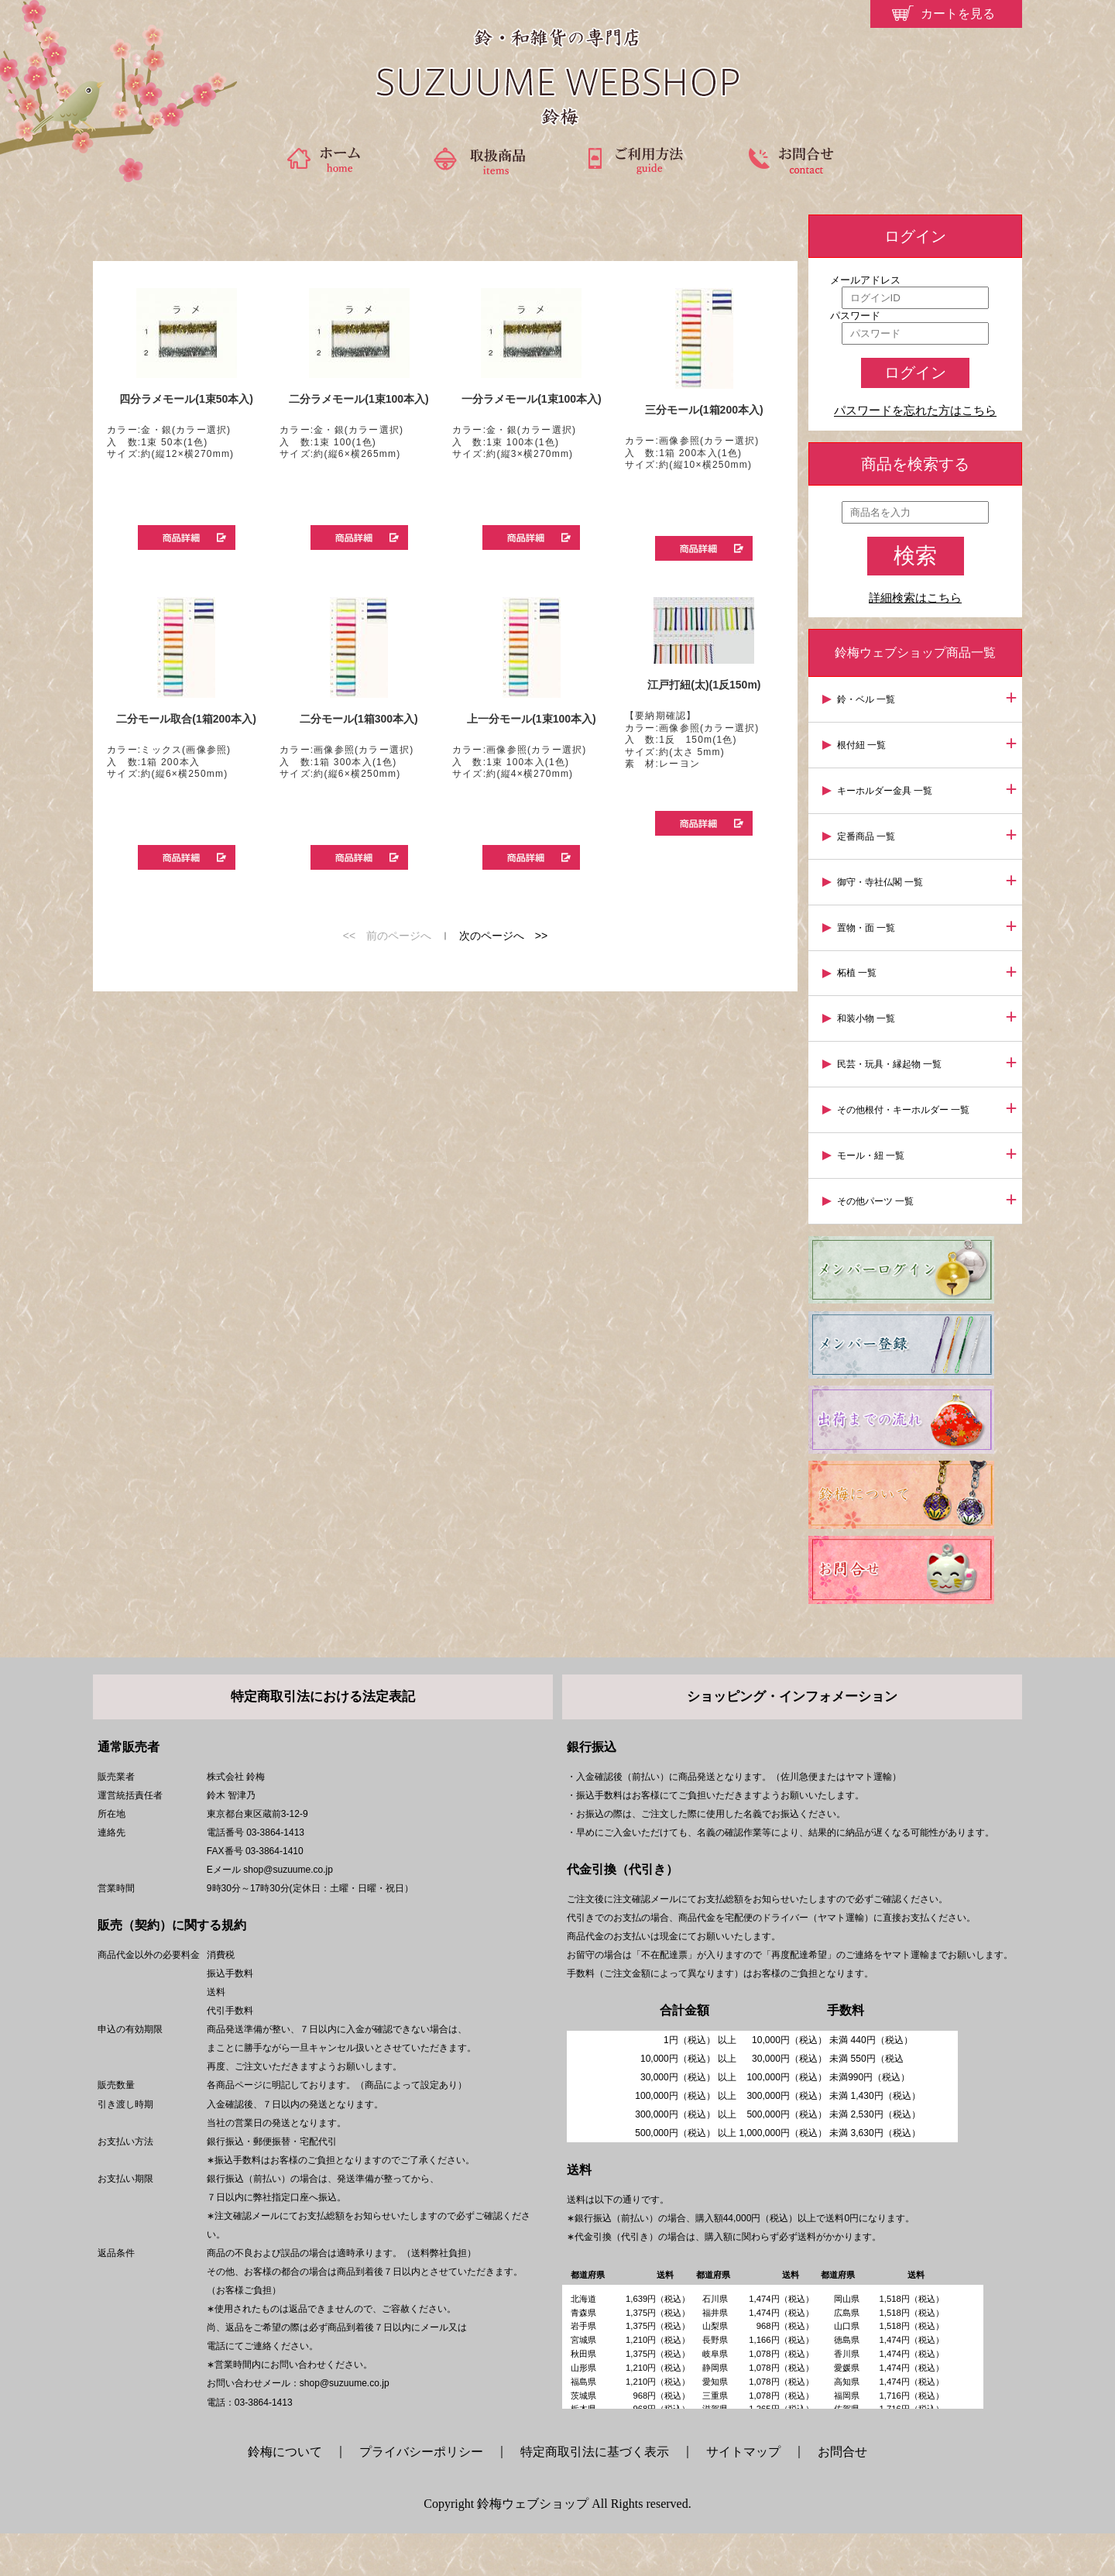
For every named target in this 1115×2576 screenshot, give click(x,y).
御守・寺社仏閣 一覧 (882, 875)
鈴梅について (291, 2494)
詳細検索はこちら (915, 597)
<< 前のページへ (387, 935)
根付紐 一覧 (863, 742)
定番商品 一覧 (868, 831)
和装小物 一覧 (868, 1007)
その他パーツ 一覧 (877, 1184)
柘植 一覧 (859, 963)
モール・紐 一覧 (873, 1140)
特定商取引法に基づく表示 (594, 2494)
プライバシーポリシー (421, 2494)
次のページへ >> (503, 935)
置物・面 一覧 (868, 919)
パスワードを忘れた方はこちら (915, 410)
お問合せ (842, 2494)
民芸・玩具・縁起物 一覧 (891, 1051)
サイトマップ (743, 2494)
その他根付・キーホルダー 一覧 (905, 1096)
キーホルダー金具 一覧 (887, 786)
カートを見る (958, 13)
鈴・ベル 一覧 (868, 698)
